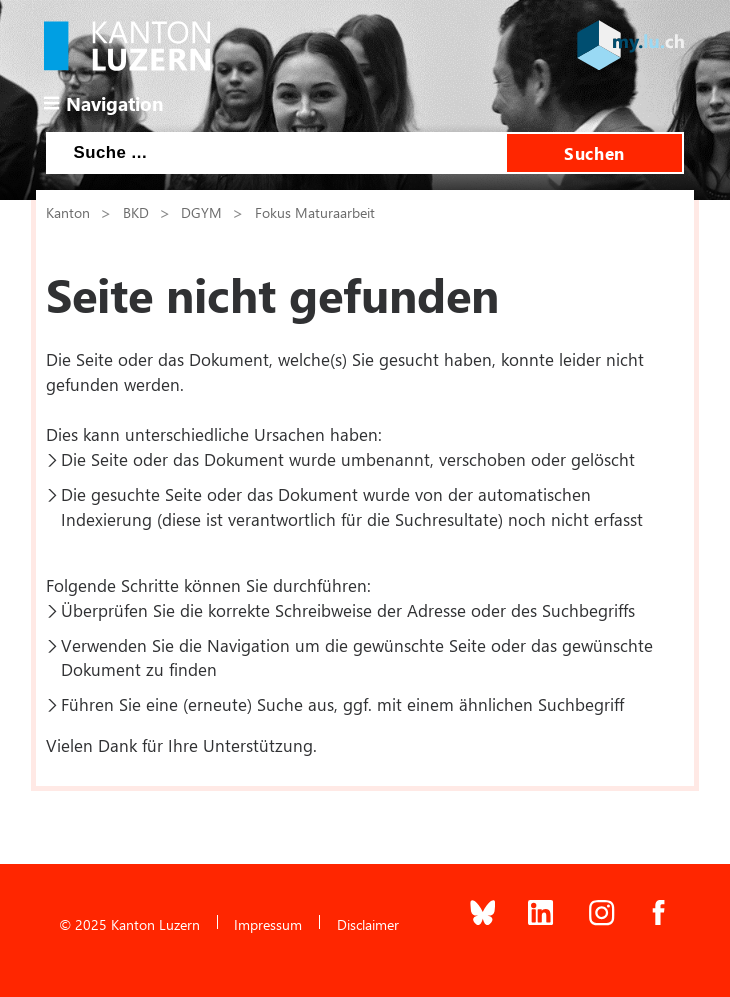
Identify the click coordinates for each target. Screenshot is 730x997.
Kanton (68, 212)
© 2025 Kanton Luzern (129, 924)
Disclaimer (368, 924)
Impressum (268, 924)
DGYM (201, 212)
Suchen (594, 153)
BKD (136, 212)
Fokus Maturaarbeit (315, 212)
